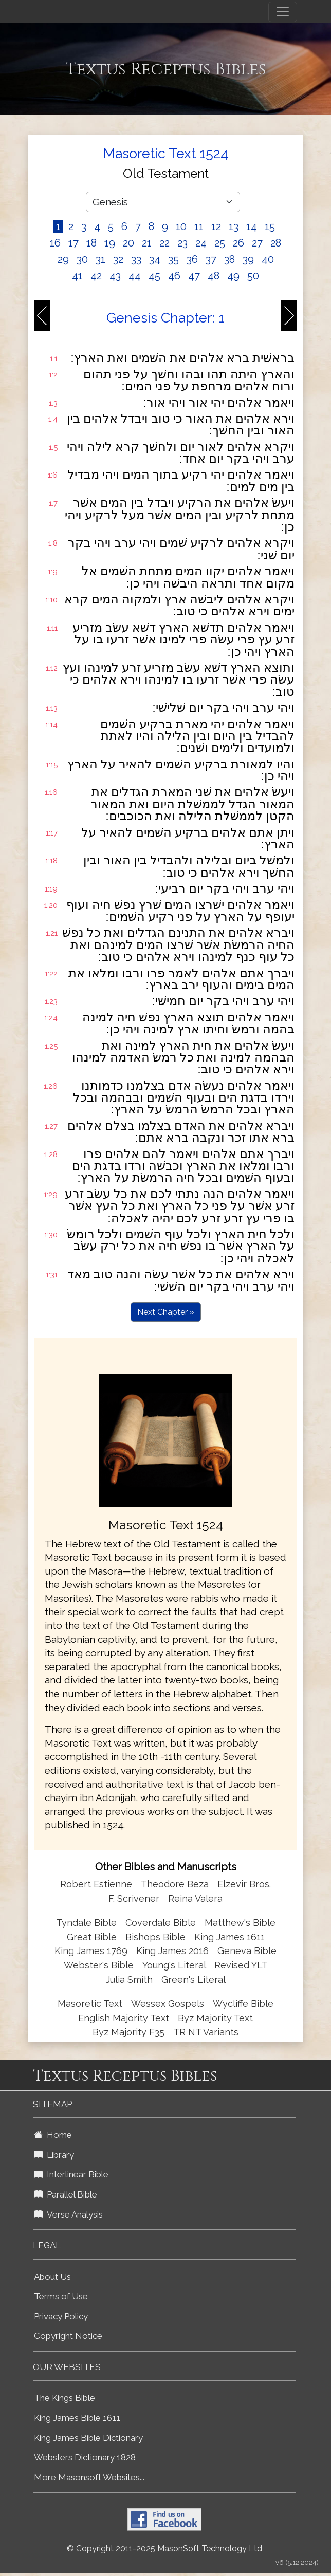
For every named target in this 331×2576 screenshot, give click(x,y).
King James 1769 (90, 1950)
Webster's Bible (99, 1965)
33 (136, 259)
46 (174, 276)
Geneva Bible (247, 1950)
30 (82, 259)
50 (253, 276)
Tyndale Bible (86, 1922)
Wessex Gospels (167, 2003)
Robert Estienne (96, 1884)
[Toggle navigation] (282, 12)
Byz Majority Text (215, 2018)
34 (154, 259)
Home (53, 2135)
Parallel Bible (65, 2194)
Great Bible (92, 1936)
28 (276, 243)
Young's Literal (175, 1965)
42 (96, 276)
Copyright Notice (68, 2336)
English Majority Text (123, 2018)
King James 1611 (229, 1936)
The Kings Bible (64, 2398)
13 (233, 226)
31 (100, 259)
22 (164, 243)
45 (154, 276)
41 (77, 276)
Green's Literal (193, 1979)
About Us (52, 2276)
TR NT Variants (205, 2031)
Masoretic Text (90, 2003)
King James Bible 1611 (77, 2418)
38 (229, 259)
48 (213, 276)
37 (211, 259)
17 (73, 243)
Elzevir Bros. (244, 1884)
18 (91, 243)
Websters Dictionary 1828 (85, 2457)
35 (173, 259)
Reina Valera (195, 1898)
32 (118, 259)
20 (128, 243)
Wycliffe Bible (243, 2003)
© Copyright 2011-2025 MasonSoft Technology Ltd (164, 2548)
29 (63, 259)
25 (220, 243)
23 (182, 243)
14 (252, 226)
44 (134, 276)
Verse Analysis (68, 2214)
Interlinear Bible (71, 2174)
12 (216, 226)
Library (54, 2155)
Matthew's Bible (240, 1922)
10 (181, 226)
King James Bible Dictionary (88, 2438)
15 (270, 226)
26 (238, 243)
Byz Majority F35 (128, 2031)
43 (115, 276)
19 (110, 243)
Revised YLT (241, 1965)
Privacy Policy (61, 2316)
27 (257, 243)
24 (201, 243)
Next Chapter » (165, 1312)
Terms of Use (61, 2296)
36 (192, 259)
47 (194, 276)
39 (248, 259)
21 (146, 243)
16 (55, 243)
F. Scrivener (133, 1898)
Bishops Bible (155, 1936)
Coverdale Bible (160, 1922)
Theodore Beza (175, 1884)
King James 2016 (172, 1950)
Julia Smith (130, 1979)
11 (199, 226)
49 (233, 276)
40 (268, 259)
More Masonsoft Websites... (89, 2477)
